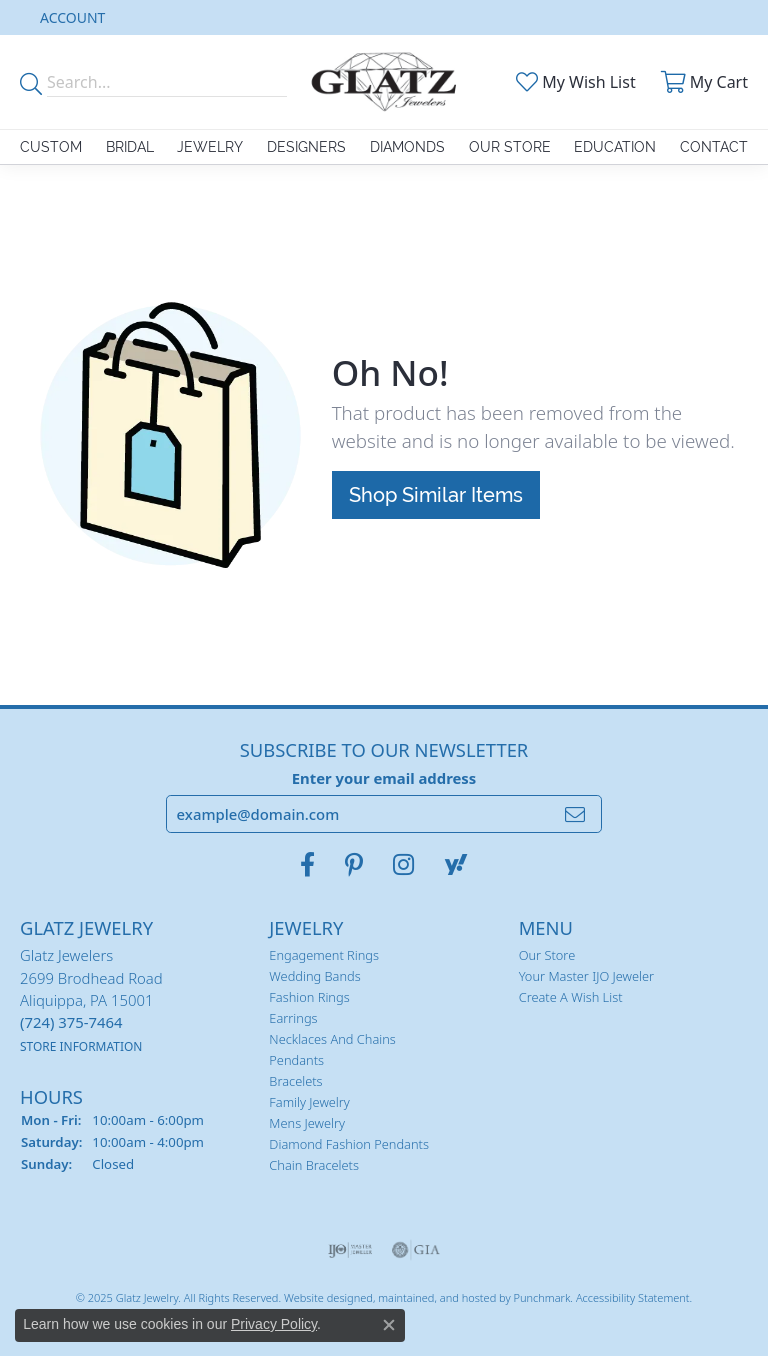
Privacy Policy (274, 1324)
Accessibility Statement (633, 1297)
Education (615, 147)
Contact (714, 147)
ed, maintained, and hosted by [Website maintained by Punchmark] (436, 1297)
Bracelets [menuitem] (295, 1082)
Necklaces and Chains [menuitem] (332, 1040)
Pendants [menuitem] (296, 1061)
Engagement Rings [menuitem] (324, 956)
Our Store (510, 147)
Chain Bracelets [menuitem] (314, 1166)
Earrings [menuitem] (293, 1019)
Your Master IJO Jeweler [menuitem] (586, 977)
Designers (306, 147)
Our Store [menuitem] (547, 956)
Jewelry (210, 147)
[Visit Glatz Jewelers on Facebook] (307, 866)
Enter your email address (384, 778)
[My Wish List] (574, 82)
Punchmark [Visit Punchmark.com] (541, 1297)
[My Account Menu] (72, 17)
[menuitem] (350, 1250)
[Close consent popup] (389, 1325)
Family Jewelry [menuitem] (309, 1103)
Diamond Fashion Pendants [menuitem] (349, 1145)
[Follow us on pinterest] (354, 866)
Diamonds (407, 147)
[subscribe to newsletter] (575, 815)
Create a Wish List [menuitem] (571, 998)
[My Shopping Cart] (702, 82)
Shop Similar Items (436, 495)
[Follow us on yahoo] (456, 866)
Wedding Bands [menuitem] (314, 977)
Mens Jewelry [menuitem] (307, 1124)
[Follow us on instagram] (403, 866)
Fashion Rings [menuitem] (309, 998)
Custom (51, 147)
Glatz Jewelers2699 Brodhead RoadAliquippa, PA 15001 (91, 1000)
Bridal (130, 147)
